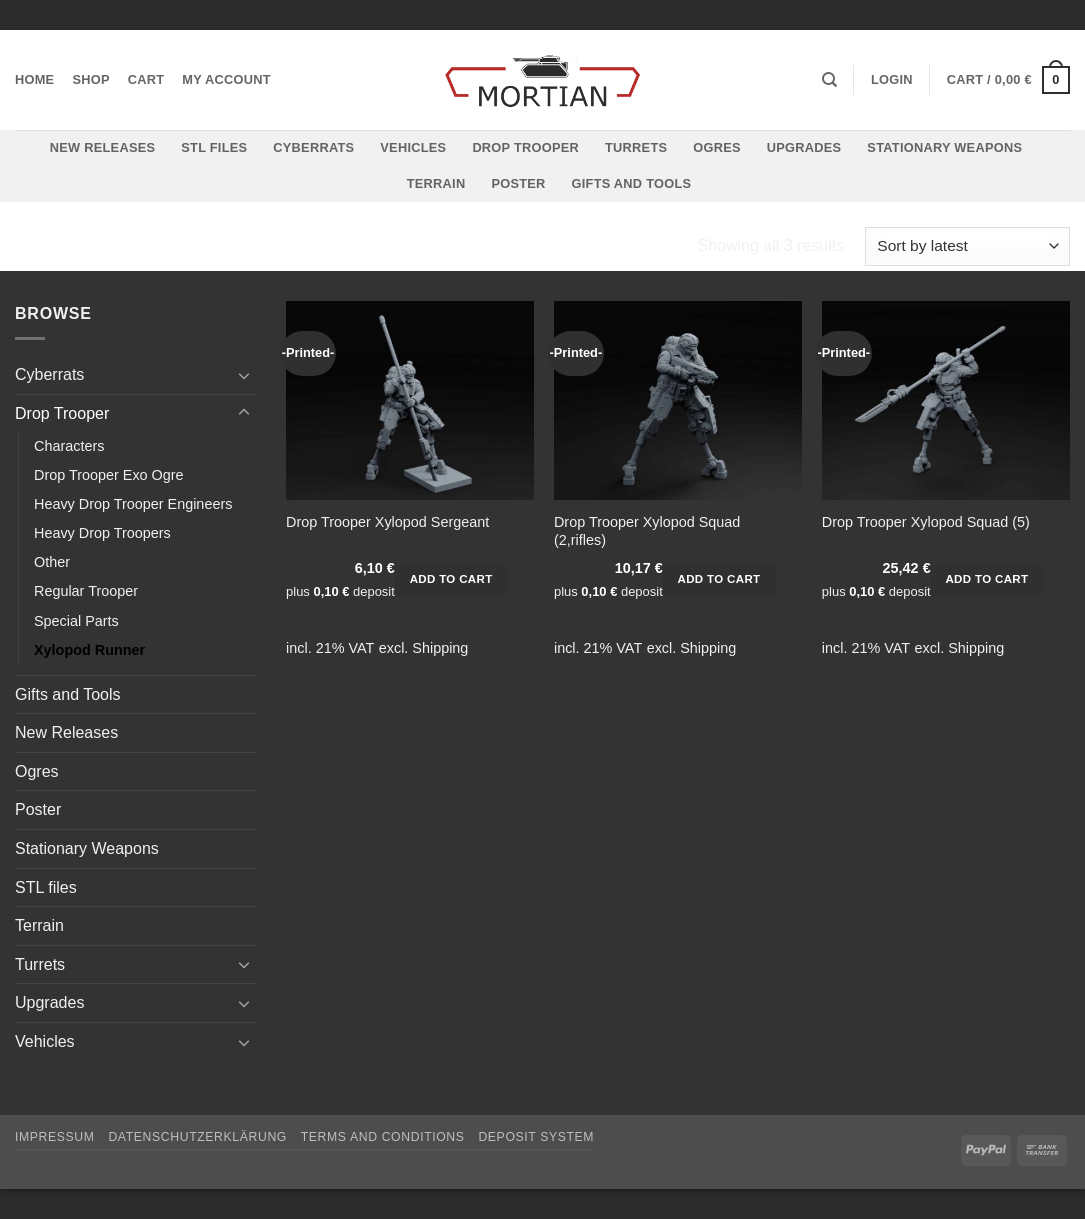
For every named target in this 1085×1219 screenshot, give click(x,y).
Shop (90, 79)
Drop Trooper (525, 147)
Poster (518, 183)
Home (34, 79)
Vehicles (413, 147)
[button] (892, 80)
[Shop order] (967, 246)
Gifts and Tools (632, 183)
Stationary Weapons (944, 147)
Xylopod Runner (89, 650)
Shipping (440, 648)
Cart (146, 79)
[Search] (829, 80)
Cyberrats (313, 147)
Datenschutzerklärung (197, 1137)
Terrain (436, 183)
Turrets (636, 147)
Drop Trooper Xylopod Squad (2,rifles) (647, 531)
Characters (69, 446)
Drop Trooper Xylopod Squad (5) (926, 522)
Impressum (55, 1137)
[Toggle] (244, 375)
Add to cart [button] (451, 579)
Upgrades (804, 147)
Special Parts (76, 621)
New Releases (102, 147)
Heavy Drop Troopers (102, 533)
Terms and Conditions (383, 1137)
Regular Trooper (86, 591)
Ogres (717, 147)
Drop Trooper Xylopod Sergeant (387, 522)
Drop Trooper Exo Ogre (109, 475)
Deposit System (536, 1137)
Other (52, 562)
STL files (214, 147)
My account (226, 79)
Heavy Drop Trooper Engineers (133, 504)
